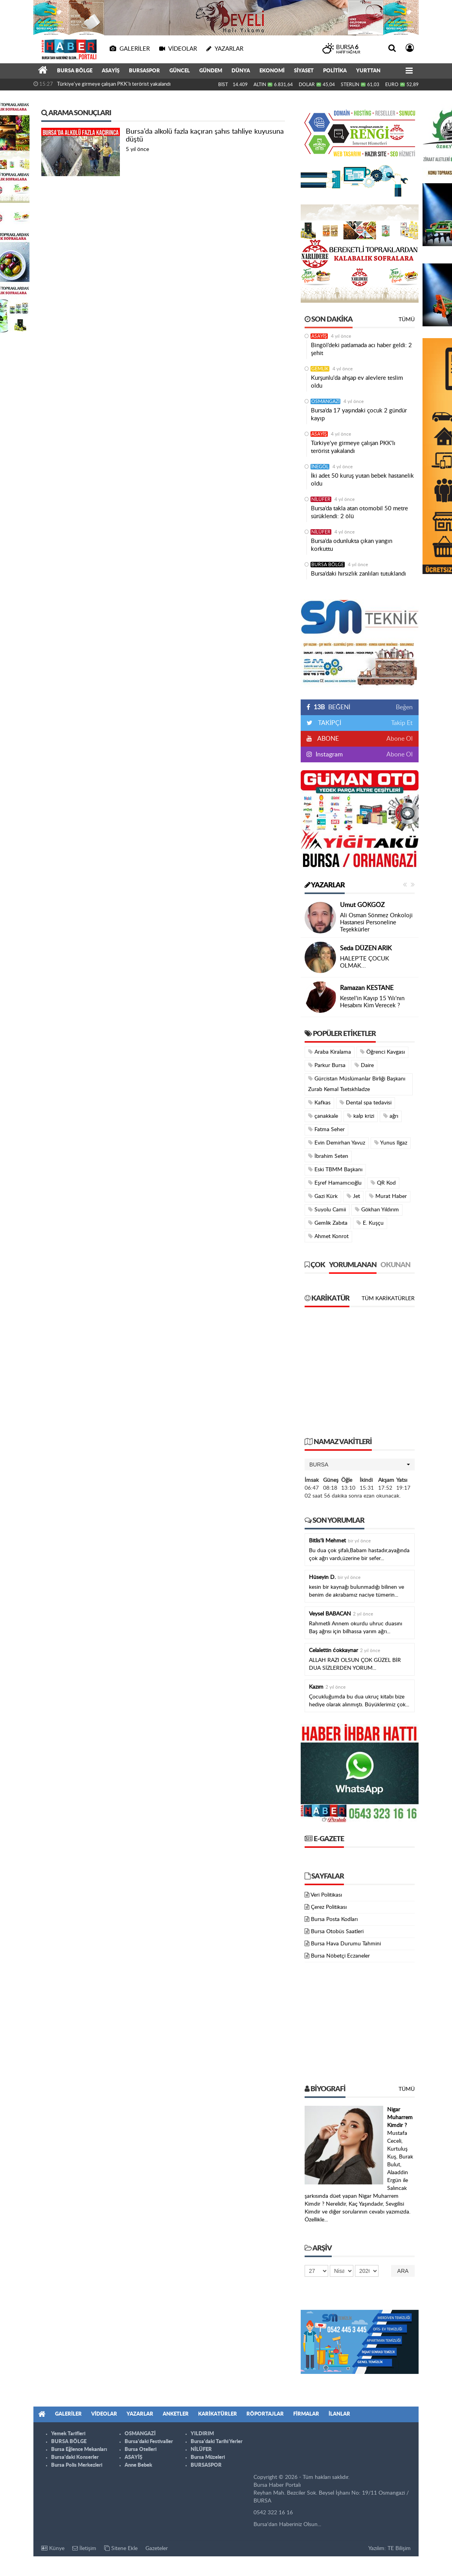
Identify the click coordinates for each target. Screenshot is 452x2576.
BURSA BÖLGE (74, 71)
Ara (403, 2271)
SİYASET (304, 71)
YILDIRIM (202, 2433)
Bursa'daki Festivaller (149, 2441)
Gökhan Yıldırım (377, 1210)
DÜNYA (241, 71)
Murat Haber (388, 1196)
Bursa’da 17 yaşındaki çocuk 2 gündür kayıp (359, 414)
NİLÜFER (321, 499)
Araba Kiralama (329, 1052)
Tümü (407, 319)
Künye (52, 2548)
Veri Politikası (326, 1895)
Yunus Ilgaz (390, 1143)
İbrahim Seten (328, 1156)
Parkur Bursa (326, 1065)
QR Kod (383, 1183)
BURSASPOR (144, 71)
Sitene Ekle (121, 2548)
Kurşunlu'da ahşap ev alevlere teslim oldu (357, 382)
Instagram (328, 754)
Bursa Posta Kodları (334, 1919)
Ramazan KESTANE (366, 988)
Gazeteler (156, 2548)
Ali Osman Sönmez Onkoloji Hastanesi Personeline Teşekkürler (376, 923)
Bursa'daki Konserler (75, 2457)
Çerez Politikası (329, 1907)
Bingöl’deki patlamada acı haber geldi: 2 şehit (361, 349)
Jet (353, 1196)
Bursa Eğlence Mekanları (79, 2449)
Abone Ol (399, 739)
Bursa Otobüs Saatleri (337, 1931)
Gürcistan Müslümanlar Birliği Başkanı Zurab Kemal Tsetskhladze (356, 1084)
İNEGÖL (320, 466)
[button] (360, 1464)
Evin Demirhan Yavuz (336, 1143)
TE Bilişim (399, 2548)
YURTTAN (368, 71)
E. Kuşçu (370, 1223)
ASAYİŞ (110, 71)
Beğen (404, 707)
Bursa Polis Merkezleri (76, 2465)
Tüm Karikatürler (388, 1298)
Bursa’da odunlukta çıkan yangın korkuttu (351, 545)
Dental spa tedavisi (365, 1103)
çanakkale (323, 1116)
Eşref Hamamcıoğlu (335, 1183)
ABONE (327, 739)
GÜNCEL (179, 71)
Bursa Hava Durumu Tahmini (346, 1944)
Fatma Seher (326, 1129)
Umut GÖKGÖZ (362, 905)
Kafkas (319, 1103)
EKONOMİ (272, 71)
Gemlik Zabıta (327, 1223)
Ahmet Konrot (328, 1236)
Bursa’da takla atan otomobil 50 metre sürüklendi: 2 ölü (359, 512)
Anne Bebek (138, 2465)
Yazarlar (325, 885)
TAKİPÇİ (328, 723)
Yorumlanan (353, 1265)
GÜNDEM (210, 71)
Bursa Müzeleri (208, 2457)
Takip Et (402, 723)
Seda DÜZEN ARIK (366, 948)
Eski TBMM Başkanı (335, 1169)
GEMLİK (320, 368)
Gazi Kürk (323, 1196)
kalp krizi (360, 1116)
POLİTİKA (335, 71)
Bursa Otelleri (140, 2449)
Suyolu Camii (327, 1210)
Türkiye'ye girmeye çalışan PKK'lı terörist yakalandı (114, 84)
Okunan (395, 1265)
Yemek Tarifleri (68, 2433)
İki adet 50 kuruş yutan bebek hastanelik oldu (362, 480)
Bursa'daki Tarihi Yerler (217, 2441)
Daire (364, 1065)
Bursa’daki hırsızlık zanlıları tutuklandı (358, 574)
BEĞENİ (331, 707)
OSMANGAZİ (325, 401)
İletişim (84, 2548)
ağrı (390, 1116)
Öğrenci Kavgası (382, 1052)
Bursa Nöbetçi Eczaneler (340, 1956)
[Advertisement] (360, 1376)
